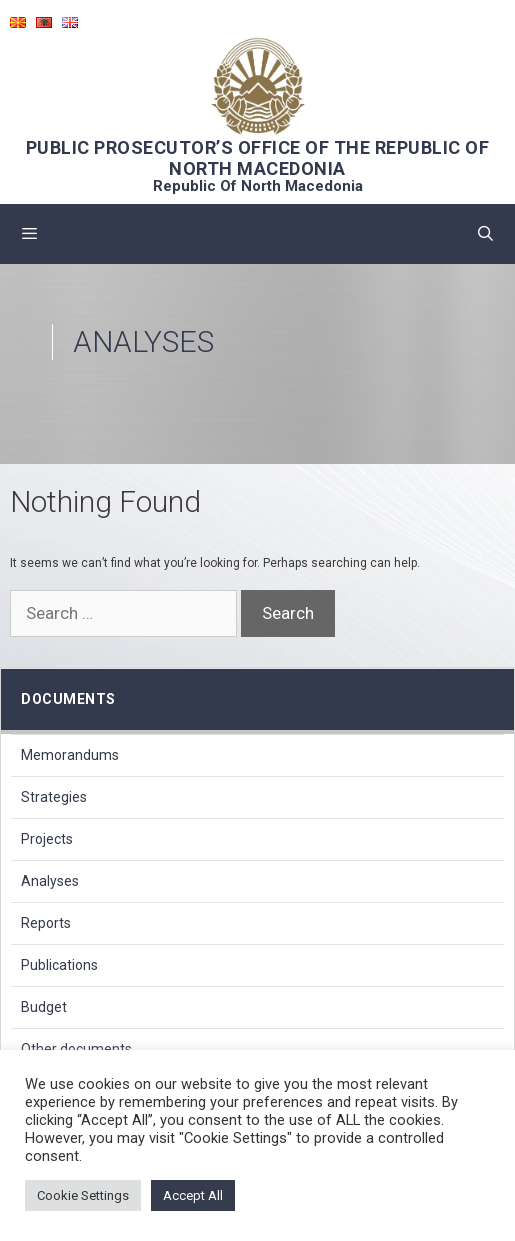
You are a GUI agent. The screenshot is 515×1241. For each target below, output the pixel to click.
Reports (46, 923)
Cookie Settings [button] (83, 1195)
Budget (44, 1007)
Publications (59, 965)
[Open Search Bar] (485, 234)
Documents (68, 699)
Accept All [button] (193, 1195)
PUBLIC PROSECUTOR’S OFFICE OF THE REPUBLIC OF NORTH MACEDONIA (258, 158)
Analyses (50, 881)
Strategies (54, 797)
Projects (47, 839)
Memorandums (70, 755)
